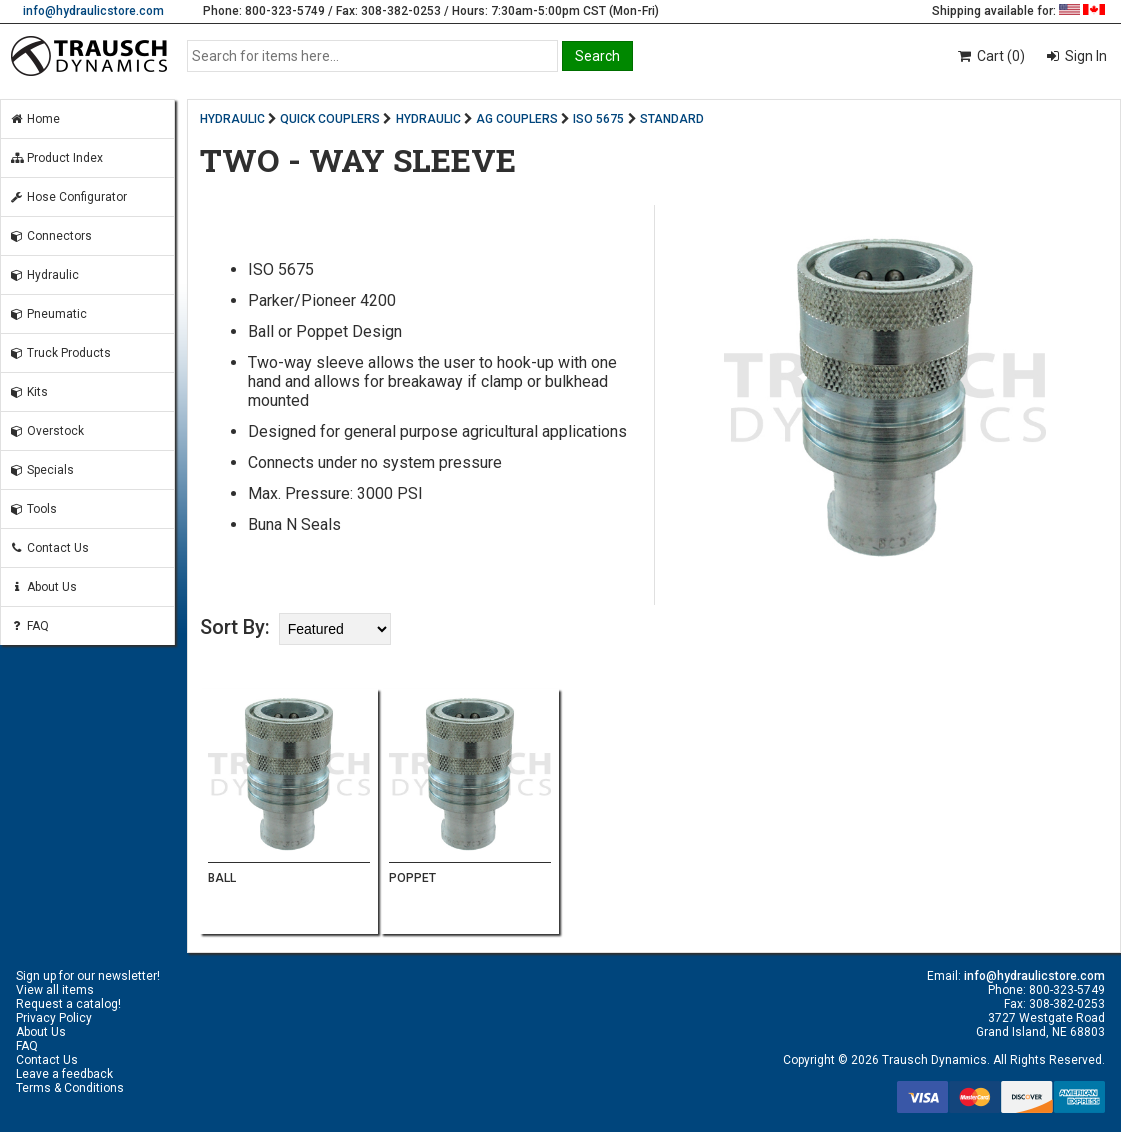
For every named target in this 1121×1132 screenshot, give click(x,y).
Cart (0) (990, 56)
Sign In (1084, 56)
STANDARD (672, 119)
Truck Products (60, 353)
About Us (43, 587)
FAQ (29, 626)
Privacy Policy (54, 1018)
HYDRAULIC (232, 119)
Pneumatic (48, 314)
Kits (28, 392)
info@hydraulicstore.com (93, 11)
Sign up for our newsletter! (88, 976)
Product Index (56, 158)
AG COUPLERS (517, 119)
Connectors (50, 236)
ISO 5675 (598, 119)
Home (34, 119)
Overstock (46, 431)
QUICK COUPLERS (330, 119)
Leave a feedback (64, 1074)
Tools (33, 509)
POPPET (412, 878)
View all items (55, 990)
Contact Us (49, 548)
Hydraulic (44, 275)
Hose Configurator (68, 197)
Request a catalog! (68, 1004)
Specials (41, 470)
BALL (222, 878)
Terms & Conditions (70, 1088)
